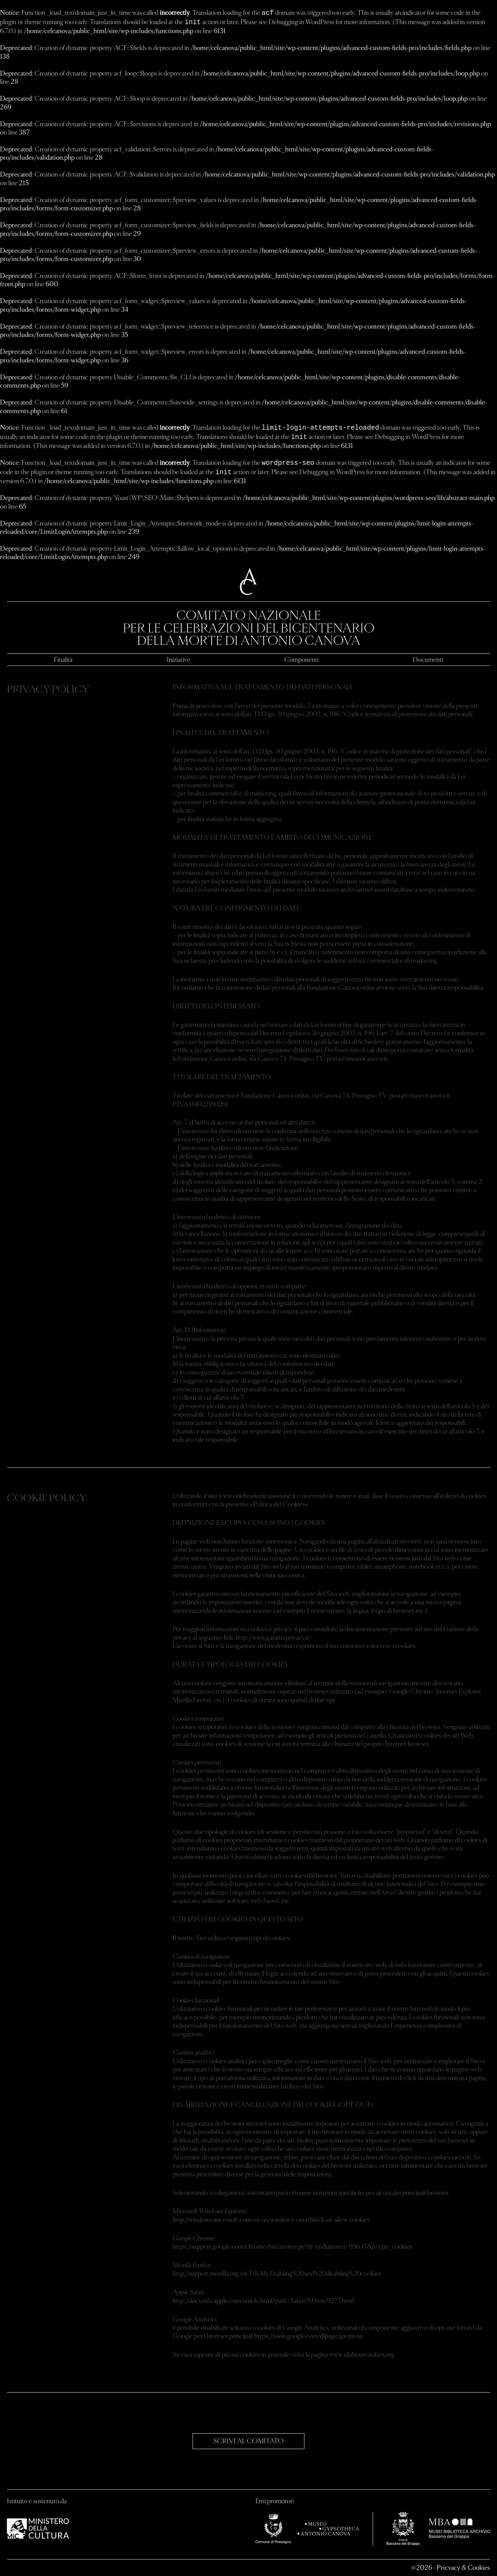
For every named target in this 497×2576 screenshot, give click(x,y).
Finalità (63, 659)
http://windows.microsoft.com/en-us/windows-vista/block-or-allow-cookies (271, 2219)
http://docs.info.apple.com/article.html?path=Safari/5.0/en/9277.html (263, 2300)
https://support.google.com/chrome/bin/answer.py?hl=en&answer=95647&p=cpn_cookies (292, 2246)
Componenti (301, 659)
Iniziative (178, 659)
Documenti (428, 659)
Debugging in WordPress (301, 21)
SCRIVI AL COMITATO (248, 2440)
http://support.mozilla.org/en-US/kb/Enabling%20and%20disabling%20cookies (277, 2273)
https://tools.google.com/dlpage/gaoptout (308, 2335)
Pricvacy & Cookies (463, 2567)
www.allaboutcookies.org (361, 2354)
